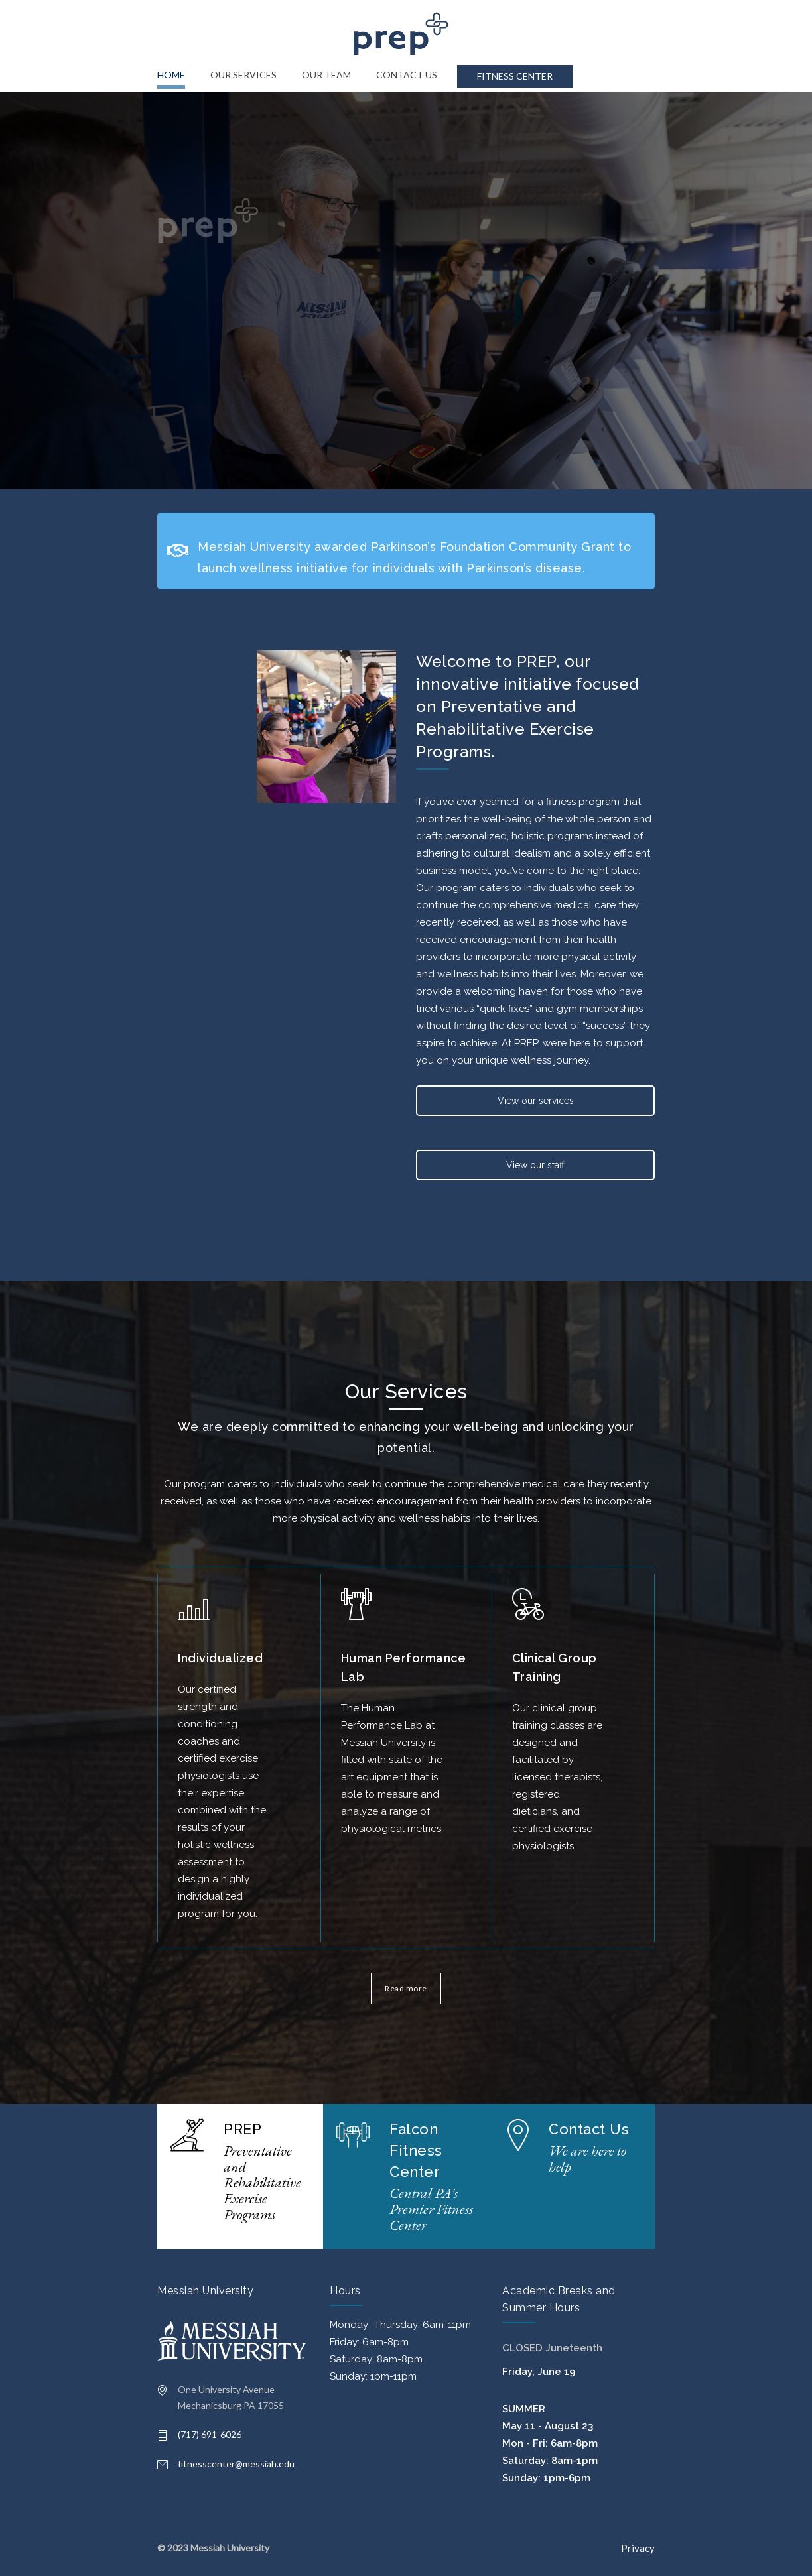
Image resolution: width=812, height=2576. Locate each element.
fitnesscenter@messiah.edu (236, 2463)
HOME (171, 74)
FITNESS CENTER (515, 76)
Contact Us (589, 2129)
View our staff (535, 1165)
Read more (406, 1988)
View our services (536, 1100)
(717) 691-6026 (209, 2434)
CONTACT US (406, 74)
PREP (242, 2129)
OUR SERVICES (243, 74)
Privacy (638, 2548)
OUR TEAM (326, 74)
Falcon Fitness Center (415, 2150)
